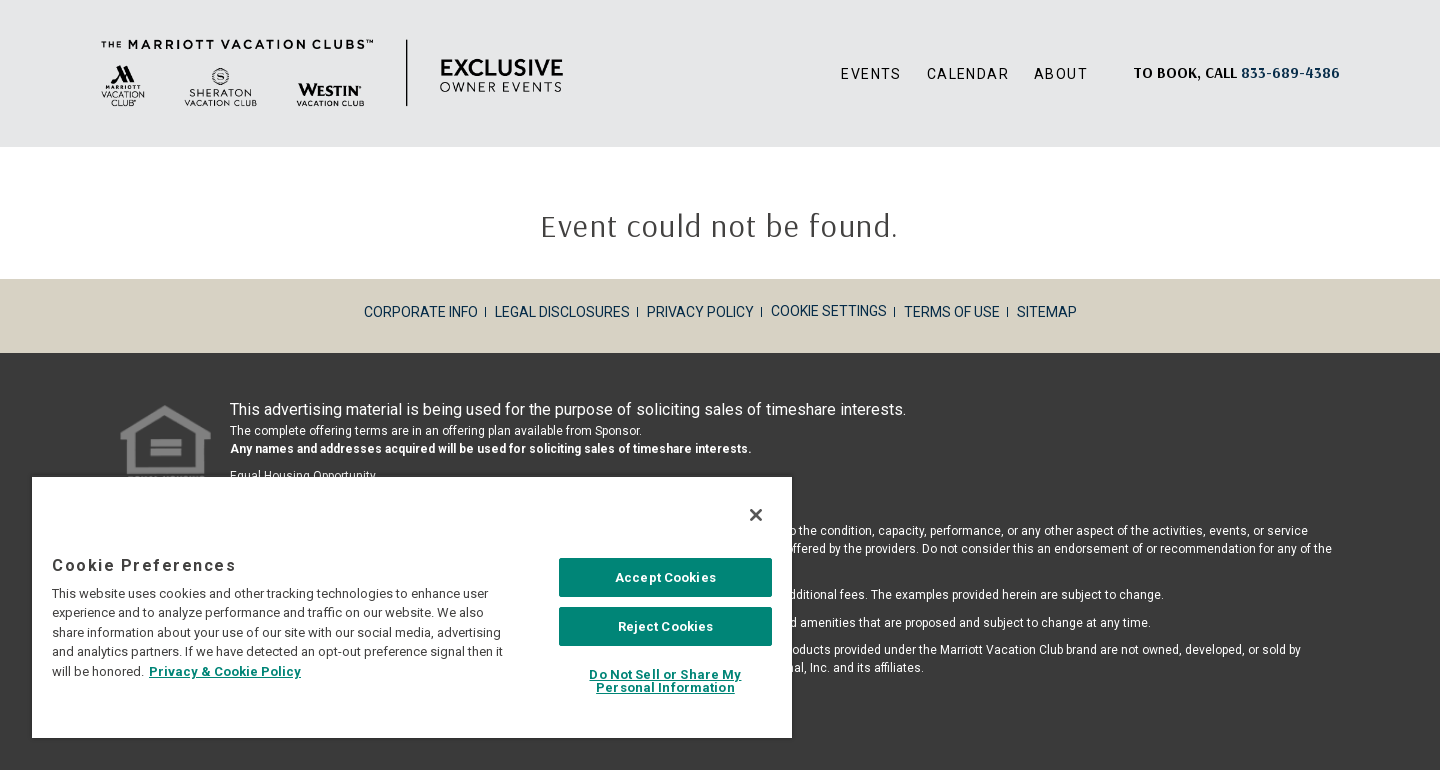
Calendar (968, 74)
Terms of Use (952, 312)
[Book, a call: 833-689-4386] (1290, 72)
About (1061, 74)
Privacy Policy (700, 312)
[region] (412, 606)
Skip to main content (0, 0)
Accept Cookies (665, 577)
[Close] (756, 515)
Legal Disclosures (562, 312)
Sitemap (1047, 312)
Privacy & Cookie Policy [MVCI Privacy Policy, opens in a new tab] (225, 671)
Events (871, 74)
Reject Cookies (666, 626)
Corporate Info (421, 312)
